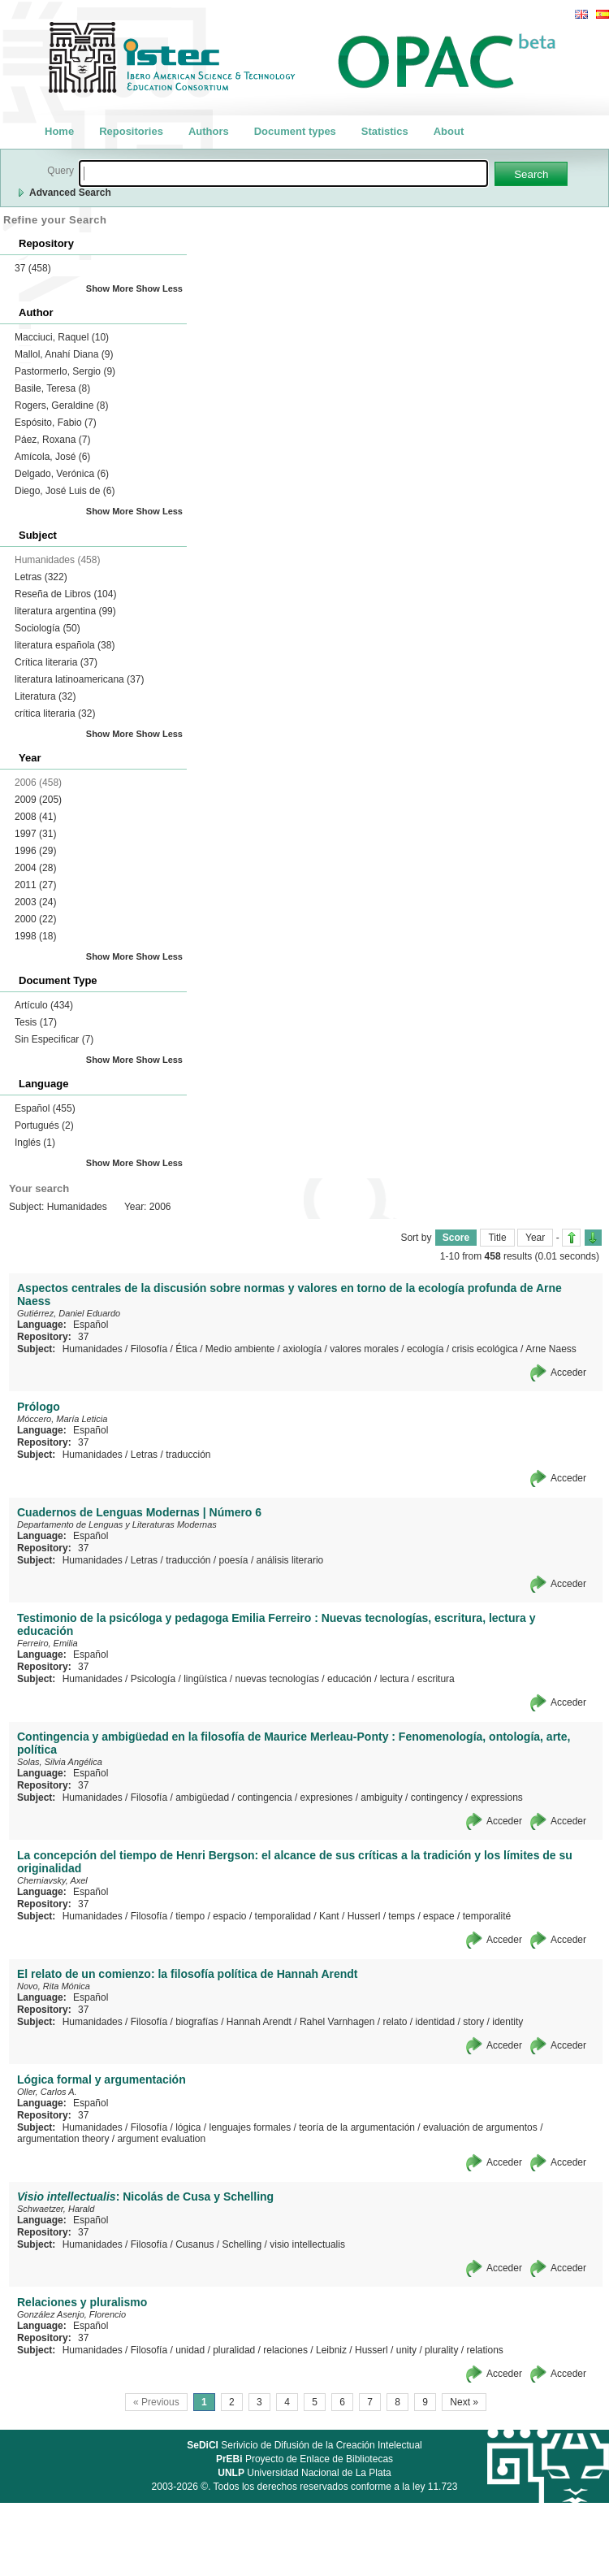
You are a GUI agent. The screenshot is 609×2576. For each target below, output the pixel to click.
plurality (441, 2350)
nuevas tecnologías (277, 1679)
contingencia (264, 1797)
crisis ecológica (484, 1349)
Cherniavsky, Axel (52, 1880)
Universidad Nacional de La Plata (304, 2472)
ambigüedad (202, 1797)
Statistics (384, 131)
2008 (35, 816)
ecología (425, 1349)
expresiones (326, 1797)
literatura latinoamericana (79, 679)
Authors (208, 131)
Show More (110, 288)
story (473, 2021)
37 (33, 268)
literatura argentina (65, 611)
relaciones (285, 2350)
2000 (35, 919)
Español (45, 1108)
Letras (41, 577)
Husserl (364, 1916)
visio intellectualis (307, 2244)
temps (401, 1916)
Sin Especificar (54, 1039)
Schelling (242, 2244)
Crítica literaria (56, 662)
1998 (35, 936)
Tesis (36, 1022)
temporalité (487, 1916)
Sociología (47, 628)
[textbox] (283, 173)
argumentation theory (63, 2138)
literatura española (64, 645)
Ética (186, 1349)
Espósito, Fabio (56, 422)
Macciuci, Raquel (62, 337)
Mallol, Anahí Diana (64, 354)
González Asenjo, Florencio (71, 2314)
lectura (394, 1679)
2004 (35, 868)
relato (394, 2021)
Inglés (35, 1142)
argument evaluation (161, 2138)
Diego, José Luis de (64, 491)
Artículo (44, 1005)
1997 (35, 833)
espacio (229, 1916)
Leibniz (331, 2350)
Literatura (45, 696)
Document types (295, 131)
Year (535, 1237)
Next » (464, 2402)
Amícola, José (52, 456)
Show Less (159, 288)
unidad (190, 2350)
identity (507, 2021)
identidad (436, 2021)
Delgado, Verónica (62, 473)
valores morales (364, 1349)
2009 (38, 799)
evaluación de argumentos (480, 2127)
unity (406, 2350)
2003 (35, 902)
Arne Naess (551, 1349)
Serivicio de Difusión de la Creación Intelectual (304, 2445)
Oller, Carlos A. (47, 2092)
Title (497, 1237)
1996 (35, 850)
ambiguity (381, 1797)
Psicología (153, 1679)
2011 (35, 885)
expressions (497, 1797)
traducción (188, 1454)
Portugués (44, 1125)
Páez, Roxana (52, 439)
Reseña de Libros (65, 594)
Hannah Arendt (259, 2021)
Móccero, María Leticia (62, 1419)
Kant (329, 1916)
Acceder (568, 1372)
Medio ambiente (239, 1349)
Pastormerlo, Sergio (65, 371)
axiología (302, 1349)
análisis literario (290, 1560)
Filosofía (149, 1349)
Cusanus (194, 2244)
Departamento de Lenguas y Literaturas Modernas (117, 1524)
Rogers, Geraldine (61, 405)
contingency (437, 1797)
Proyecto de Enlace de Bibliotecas (304, 2459)
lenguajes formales (250, 2127)
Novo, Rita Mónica (53, 1986)
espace (439, 1916)
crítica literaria (55, 713)
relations (484, 2350)
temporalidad (283, 1916)
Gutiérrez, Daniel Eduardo (68, 1313)
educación (349, 1679)
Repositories (131, 131)
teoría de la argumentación (357, 2127)
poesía (233, 1560)
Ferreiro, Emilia (47, 1643)
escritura (436, 1679)
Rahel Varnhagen (337, 2021)
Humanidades (93, 1349)
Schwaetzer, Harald (55, 2209)
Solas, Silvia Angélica (59, 1762)
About (449, 131)
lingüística (205, 1679)
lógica (188, 2127)
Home (59, 131)
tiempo (190, 1916)
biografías (196, 2021)
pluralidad (234, 2350)
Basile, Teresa (52, 388)
